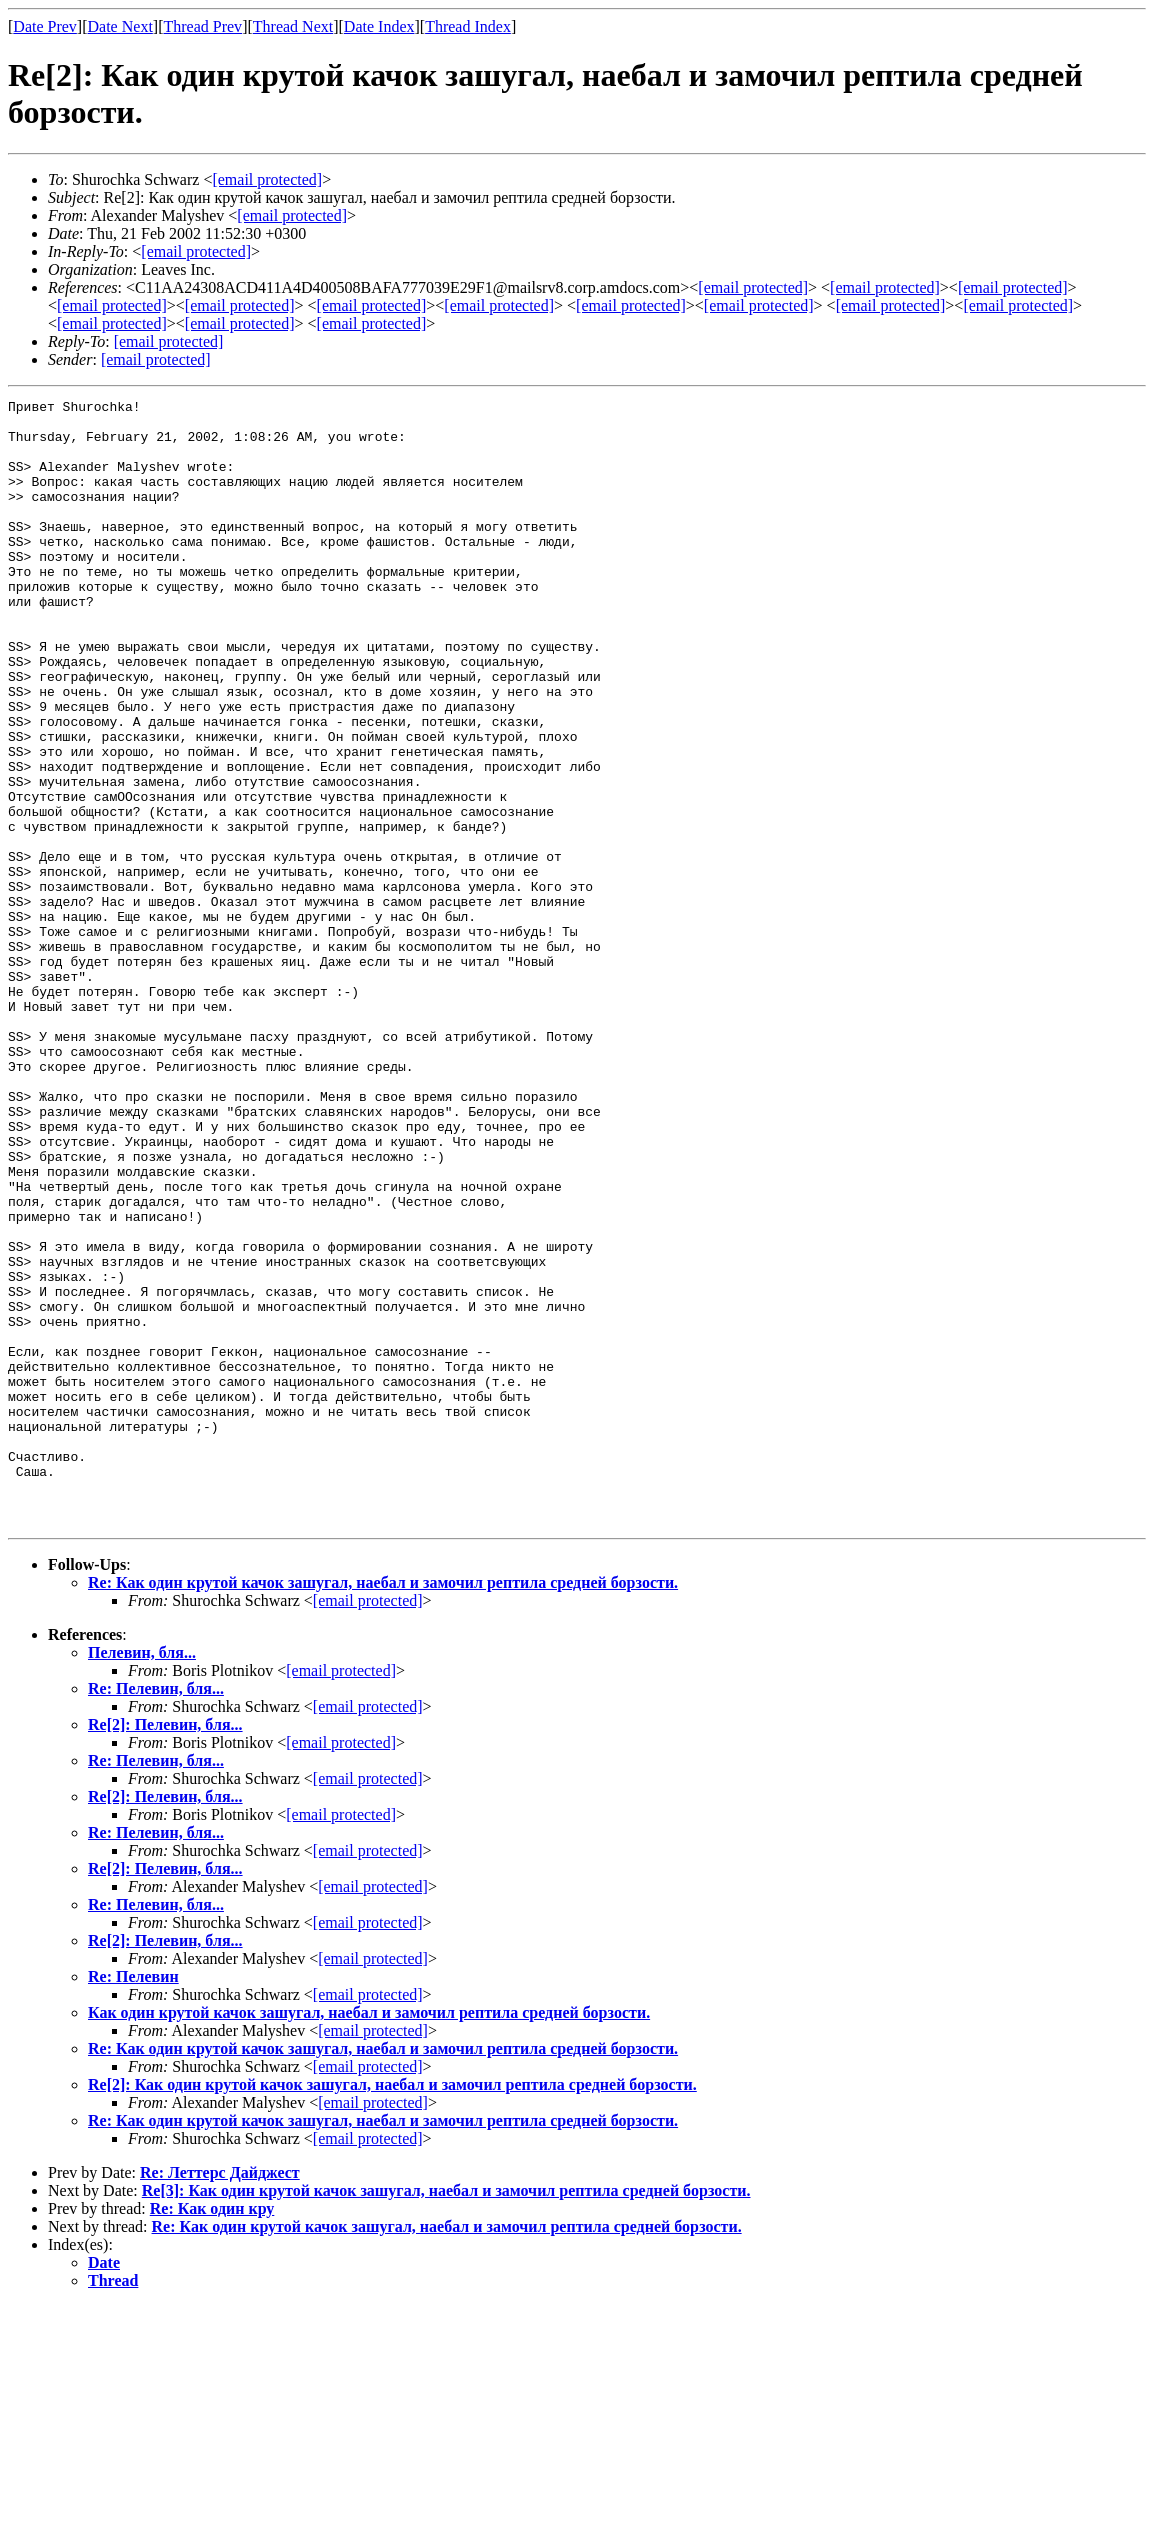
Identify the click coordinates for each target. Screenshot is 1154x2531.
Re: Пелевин (133, 2201)
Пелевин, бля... (142, 1877)
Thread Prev (202, 26)
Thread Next (293, 26)
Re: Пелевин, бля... (156, 1913)
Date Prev (45, 26)
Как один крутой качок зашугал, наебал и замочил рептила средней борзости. (369, 2237)
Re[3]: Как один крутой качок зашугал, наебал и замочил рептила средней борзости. (446, 2415)
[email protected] (368, 1825)
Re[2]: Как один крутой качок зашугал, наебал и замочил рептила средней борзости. (392, 2309)
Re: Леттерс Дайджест (220, 2397)
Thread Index (468, 26)
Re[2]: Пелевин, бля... (165, 1949)
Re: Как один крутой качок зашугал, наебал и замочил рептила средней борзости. (383, 1807)
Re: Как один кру (212, 2433)
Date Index (379, 26)
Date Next (120, 26)
